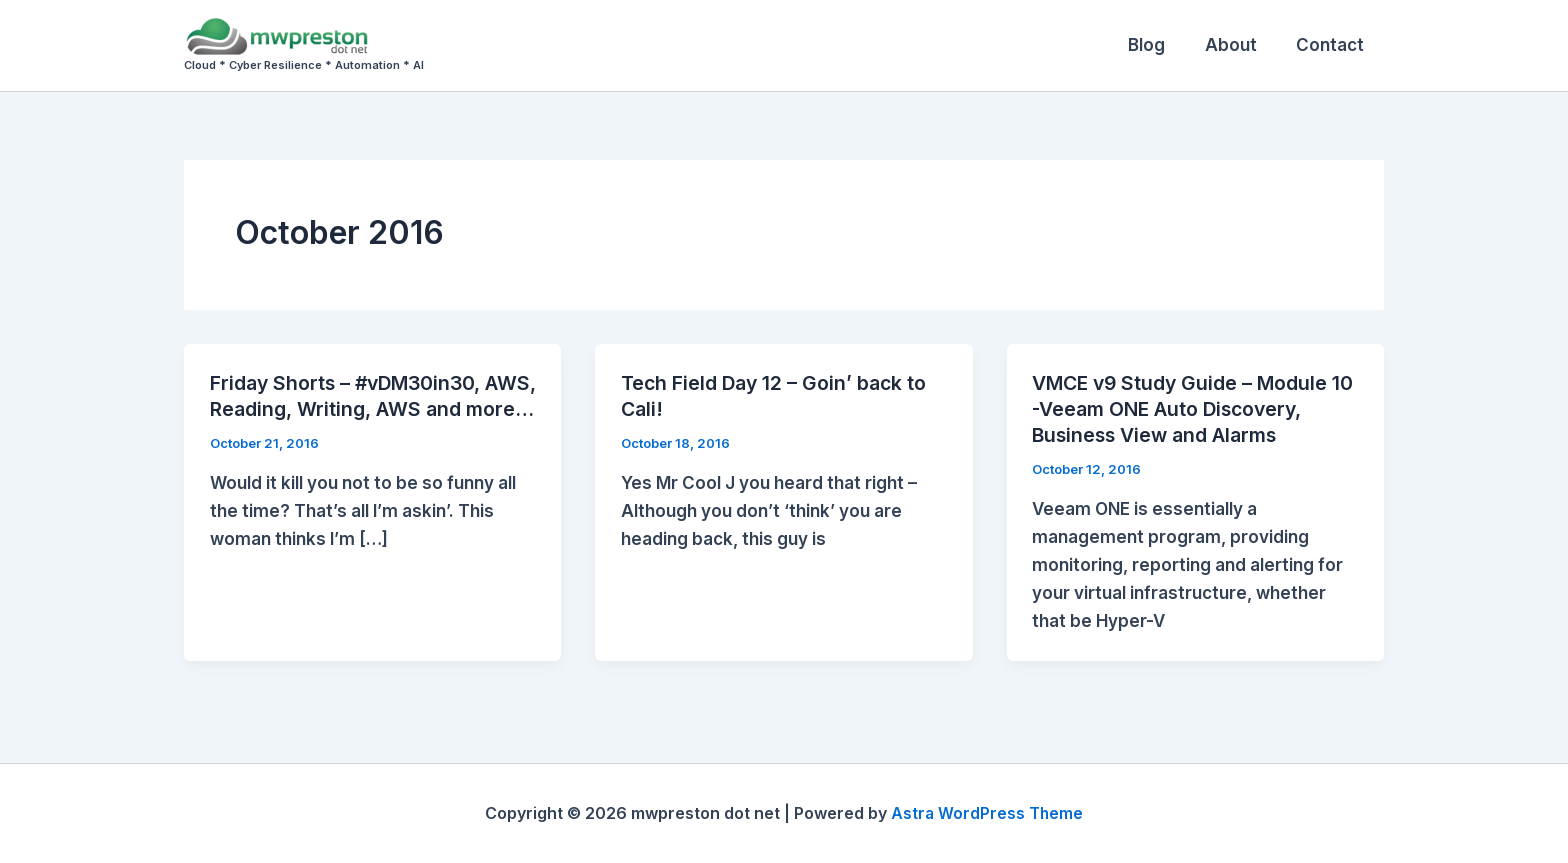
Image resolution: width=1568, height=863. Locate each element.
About (1239, 45)
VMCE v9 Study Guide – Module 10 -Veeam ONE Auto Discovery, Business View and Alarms (1185, 409)
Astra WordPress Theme (987, 813)
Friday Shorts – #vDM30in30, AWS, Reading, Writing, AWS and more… (367, 409)
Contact (1333, 45)
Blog (1160, 45)
